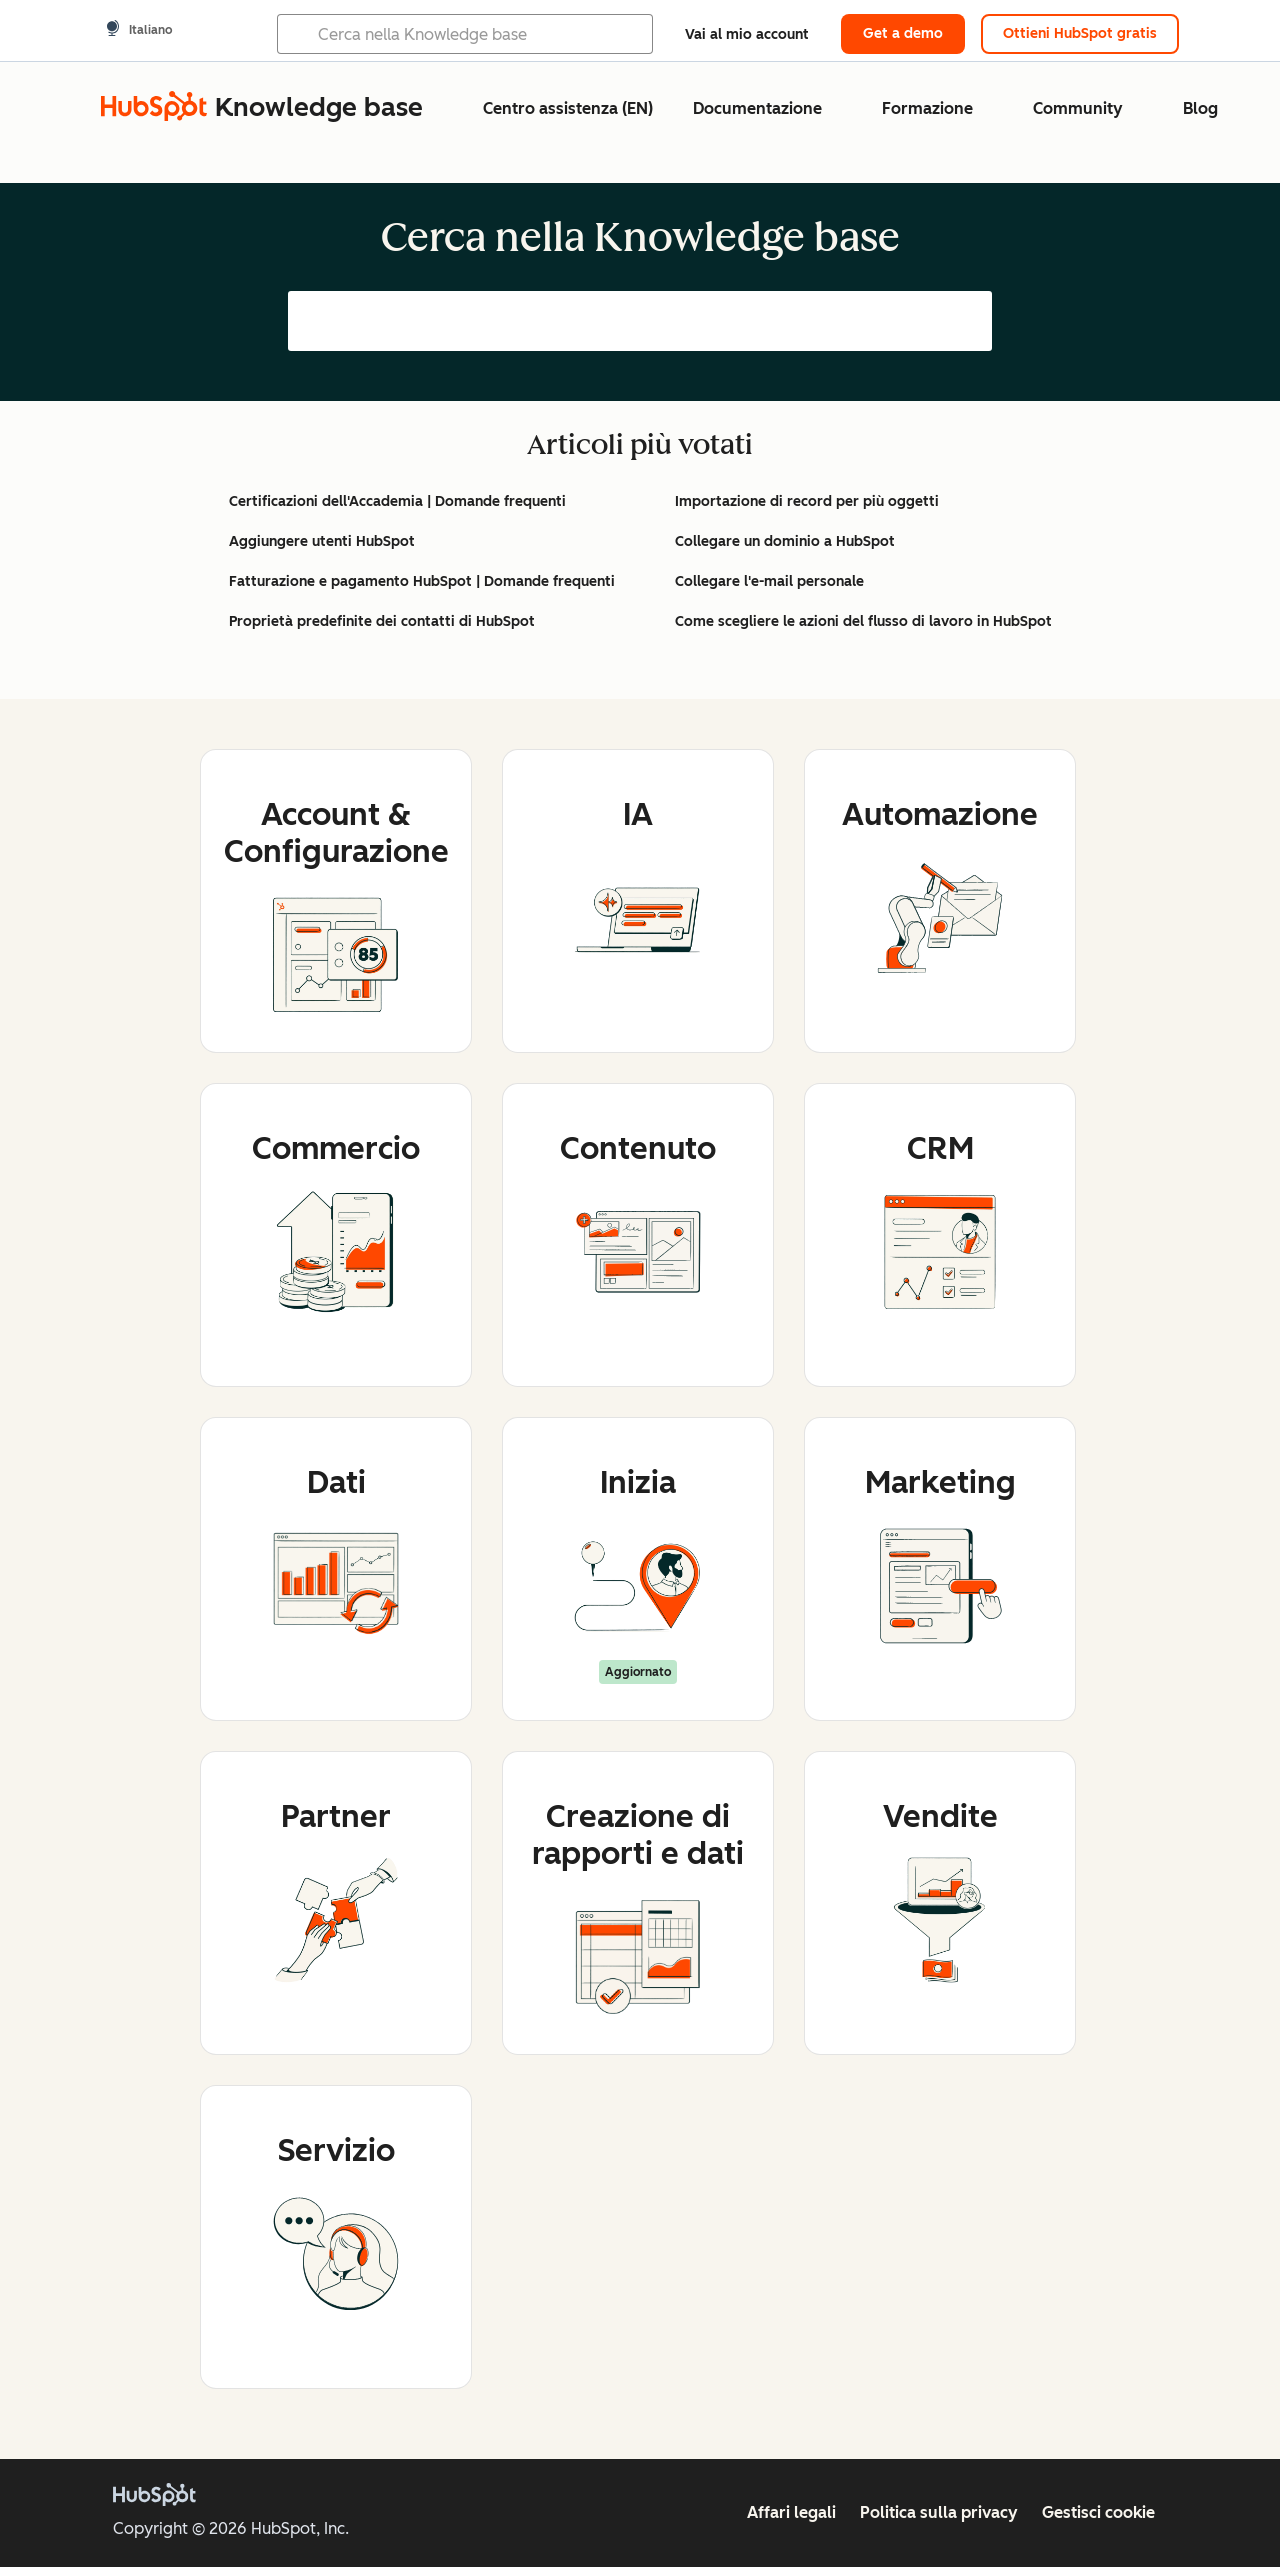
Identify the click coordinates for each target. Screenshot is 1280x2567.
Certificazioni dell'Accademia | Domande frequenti (397, 501)
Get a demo (903, 33)
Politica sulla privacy (939, 2512)
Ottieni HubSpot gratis (1080, 33)
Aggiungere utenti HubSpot (322, 541)
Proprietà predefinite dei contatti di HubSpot (382, 621)
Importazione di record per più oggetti (807, 501)
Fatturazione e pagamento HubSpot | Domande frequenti (422, 581)
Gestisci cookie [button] (1098, 2512)
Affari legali (791, 2512)
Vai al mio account (747, 34)
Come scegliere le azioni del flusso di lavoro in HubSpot (863, 621)
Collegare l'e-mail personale (769, 581)
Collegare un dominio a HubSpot (785, 541)
